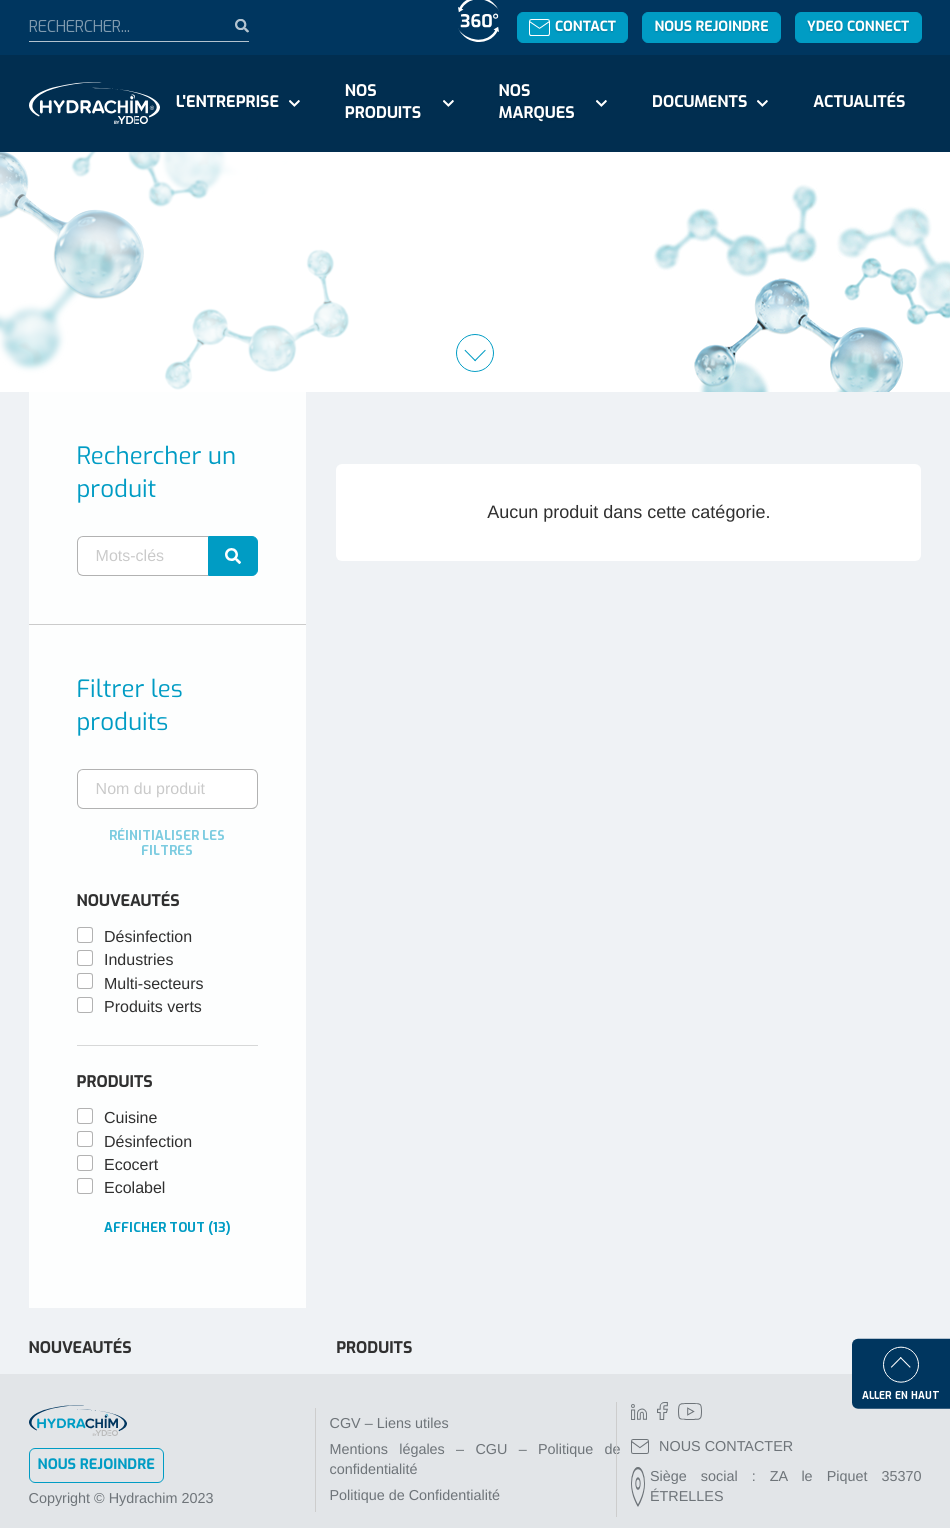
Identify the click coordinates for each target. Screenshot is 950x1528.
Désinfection (148, 937)
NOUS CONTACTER (712, 1447)
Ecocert (131, 1165)
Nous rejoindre (711, 26)
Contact (572, 26)
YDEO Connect (858, 26)
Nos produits (383, 102)
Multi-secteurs (154, 984)
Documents (699, 102)
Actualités (859, 102)
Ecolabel (134, 1188)
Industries (138, 960)
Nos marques (536, 102)
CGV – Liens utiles (389, 1424)
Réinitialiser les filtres (167, 843)
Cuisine (130, 1118)
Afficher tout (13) (167, 1227)
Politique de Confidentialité (415, 1496)
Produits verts (153, 1007)
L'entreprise (227, 102)
